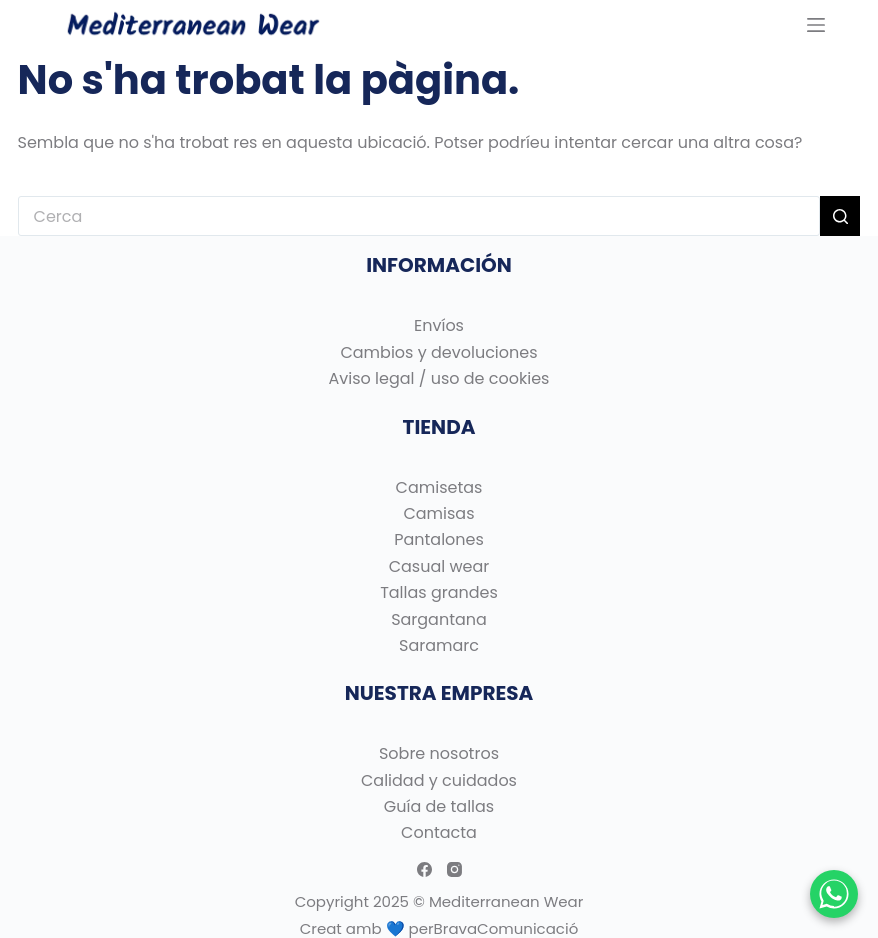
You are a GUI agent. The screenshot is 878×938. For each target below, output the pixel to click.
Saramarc (439, 645)
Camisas (438, 513)
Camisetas (439, 487)
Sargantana (439, 619)
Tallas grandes (439, 592)
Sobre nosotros (439, 753)
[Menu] (816, 25)
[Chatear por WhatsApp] (834, 894)
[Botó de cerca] (840, 216)
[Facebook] (424, 869)
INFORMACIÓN (439, 265)
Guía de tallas (439, 806)
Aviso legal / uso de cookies (439, 378)
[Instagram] (454, 869)
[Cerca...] (419, 216)
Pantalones (439, 539)
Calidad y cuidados (439, 780)
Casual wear (439, 566)
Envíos (439, 325)
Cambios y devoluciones (438, 352)
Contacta (439, 832)
